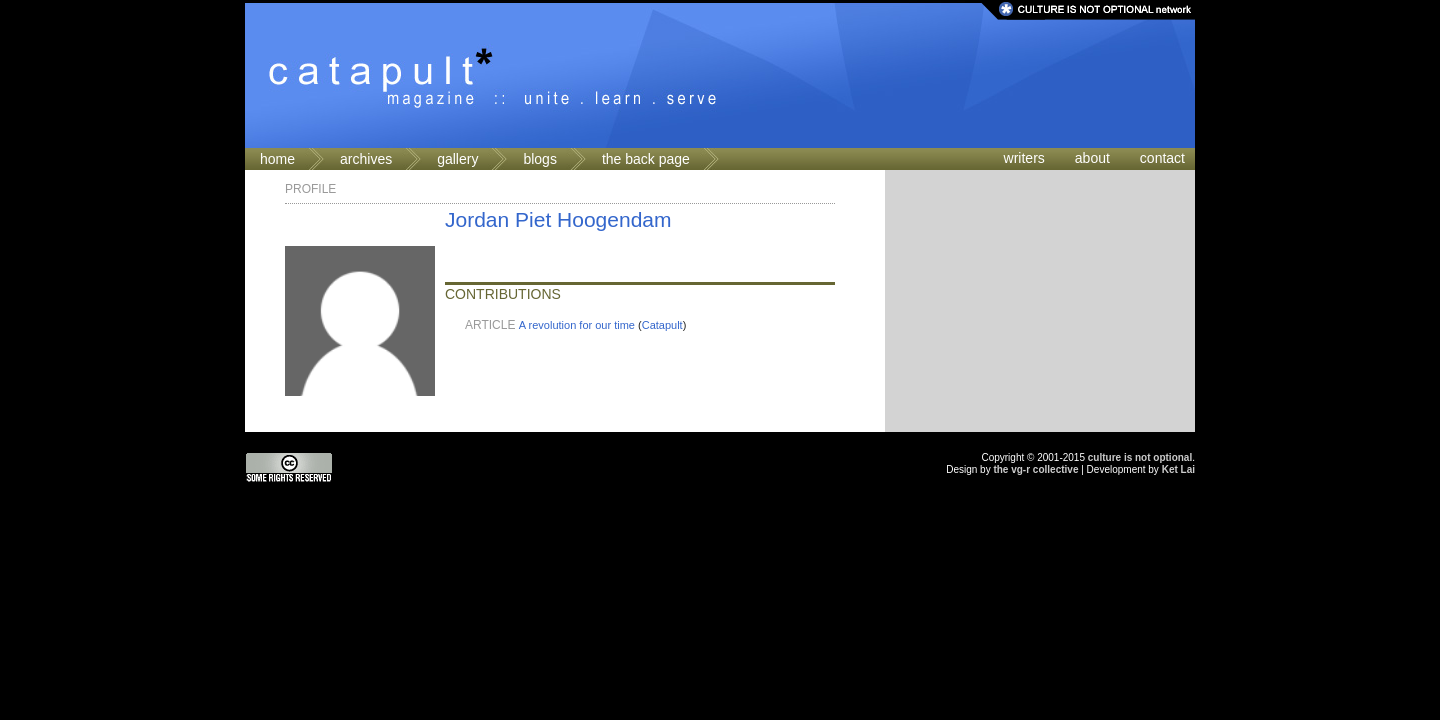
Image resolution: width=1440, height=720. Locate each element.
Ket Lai (1178, 469)
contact (1162, 158)
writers (1024, 158)
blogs (539, 159)
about (1092, 158)
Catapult (662, 325)
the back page (646, 159)
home (277, 159)
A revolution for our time (577, 325)
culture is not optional (1140, 457)
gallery (457, 159)
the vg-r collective (1035, 469)
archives (366, 159)
